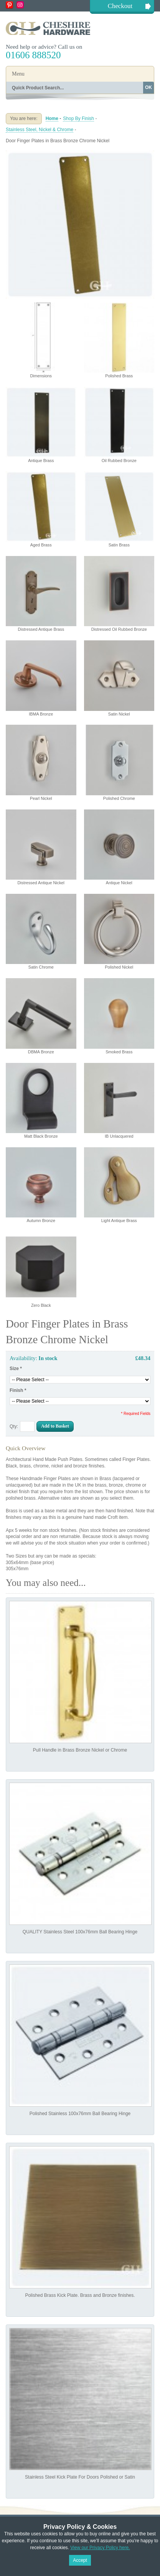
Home (52, 118)
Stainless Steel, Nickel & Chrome (39, 129)
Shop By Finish (78, 118)
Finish (18, 1390)
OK (148, 87)
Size (16, 1368)
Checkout (120, 6)
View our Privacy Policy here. (100, 2547)
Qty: (14, 1426)
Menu (18, 74)
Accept (80, 2560)
